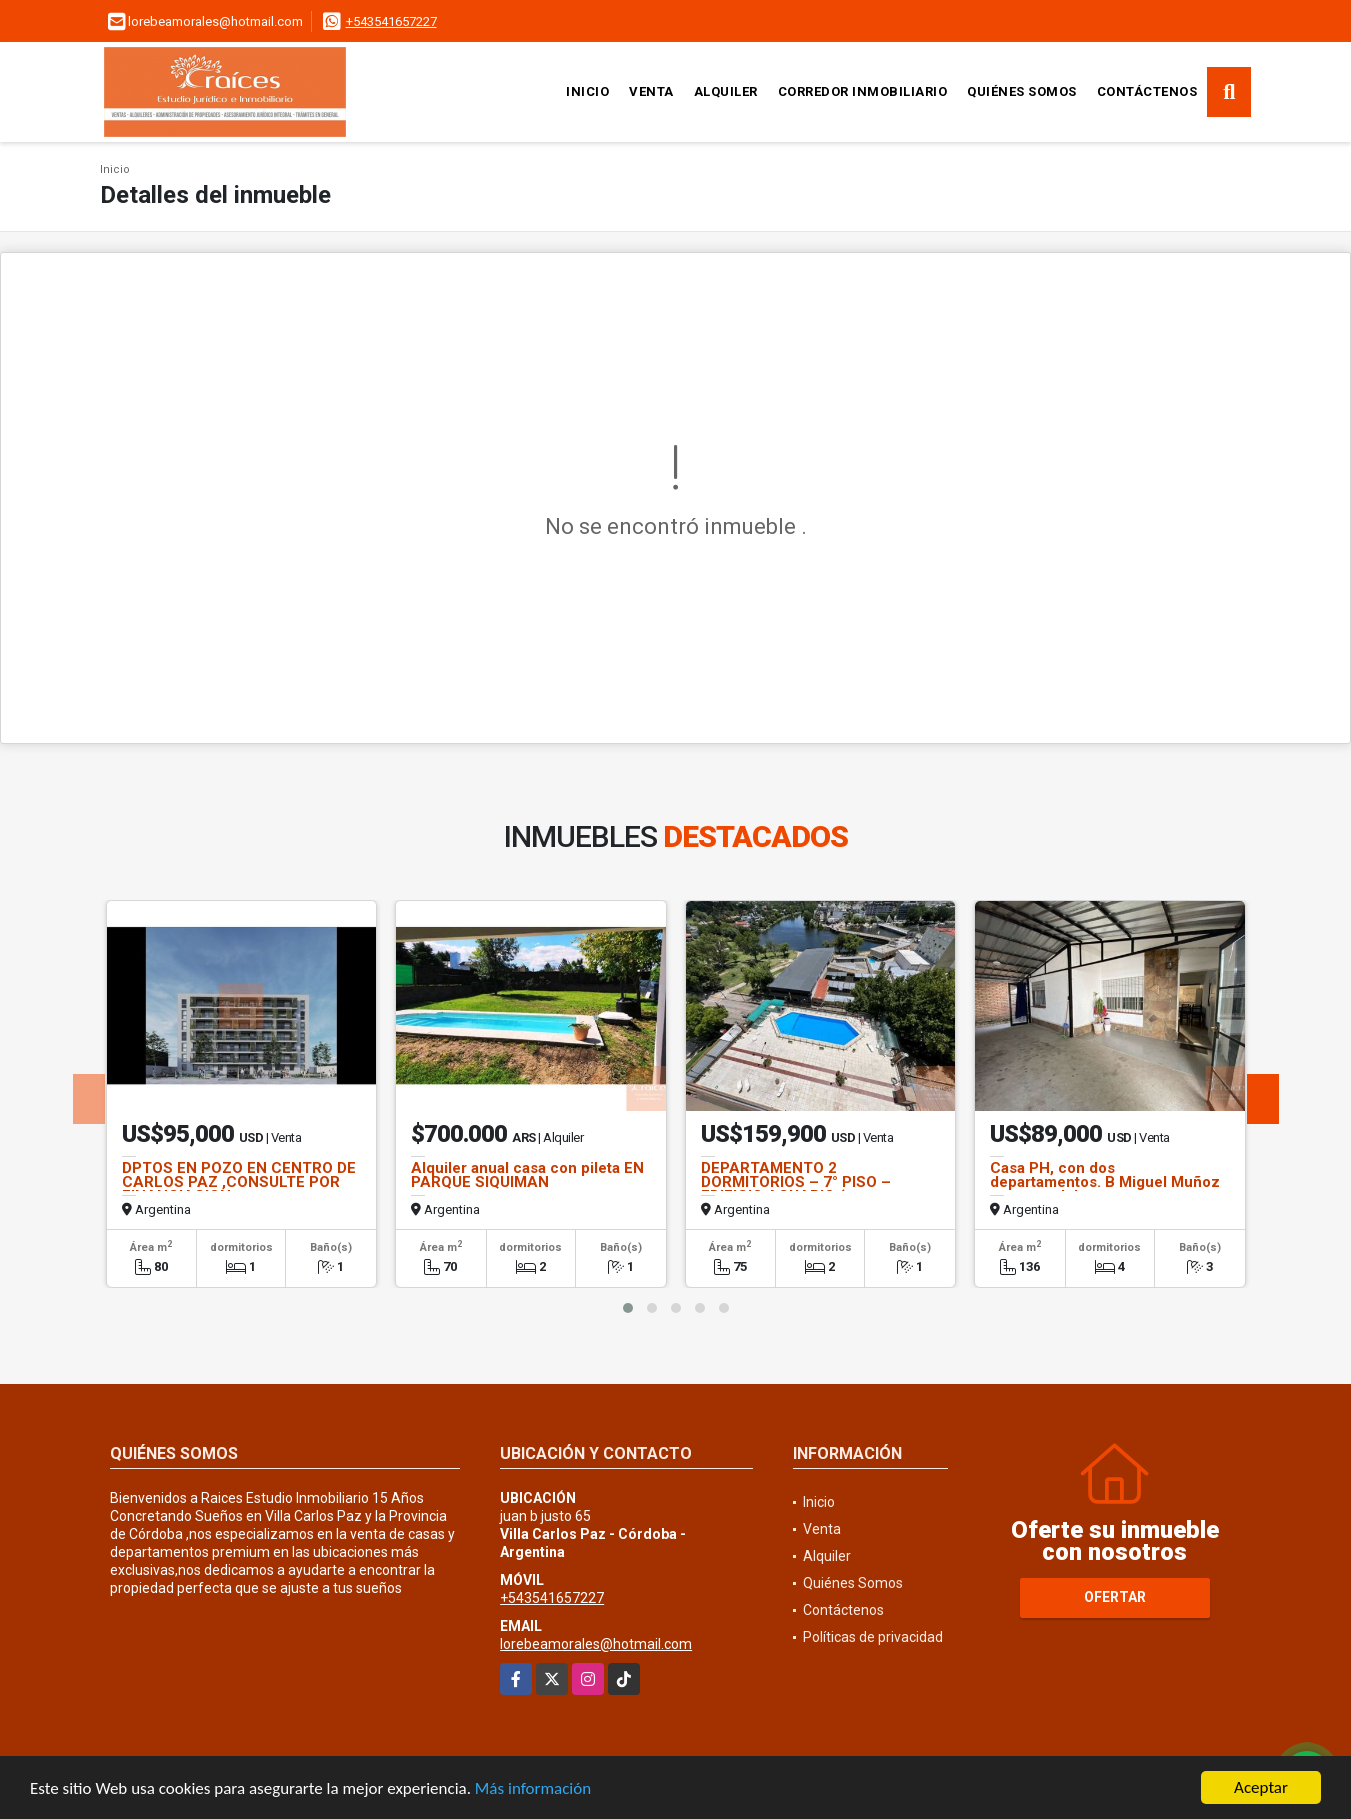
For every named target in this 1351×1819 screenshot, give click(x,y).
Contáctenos (1147, 91)
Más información (533, 1789)
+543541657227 (391, 21)
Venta (651, 91)
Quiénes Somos (1022, 91)
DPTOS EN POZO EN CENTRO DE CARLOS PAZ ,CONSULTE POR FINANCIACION (239, 1182)
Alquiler (726, 91)
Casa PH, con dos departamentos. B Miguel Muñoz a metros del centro (1105, 1182)
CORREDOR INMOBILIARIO (863, 91)
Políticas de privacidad (873, 1637)
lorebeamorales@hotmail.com (596, 1644)
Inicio (587, 91)
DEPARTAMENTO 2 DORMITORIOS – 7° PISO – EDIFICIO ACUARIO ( (796, 1182)
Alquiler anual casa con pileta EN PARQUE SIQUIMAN (527, 1175)
